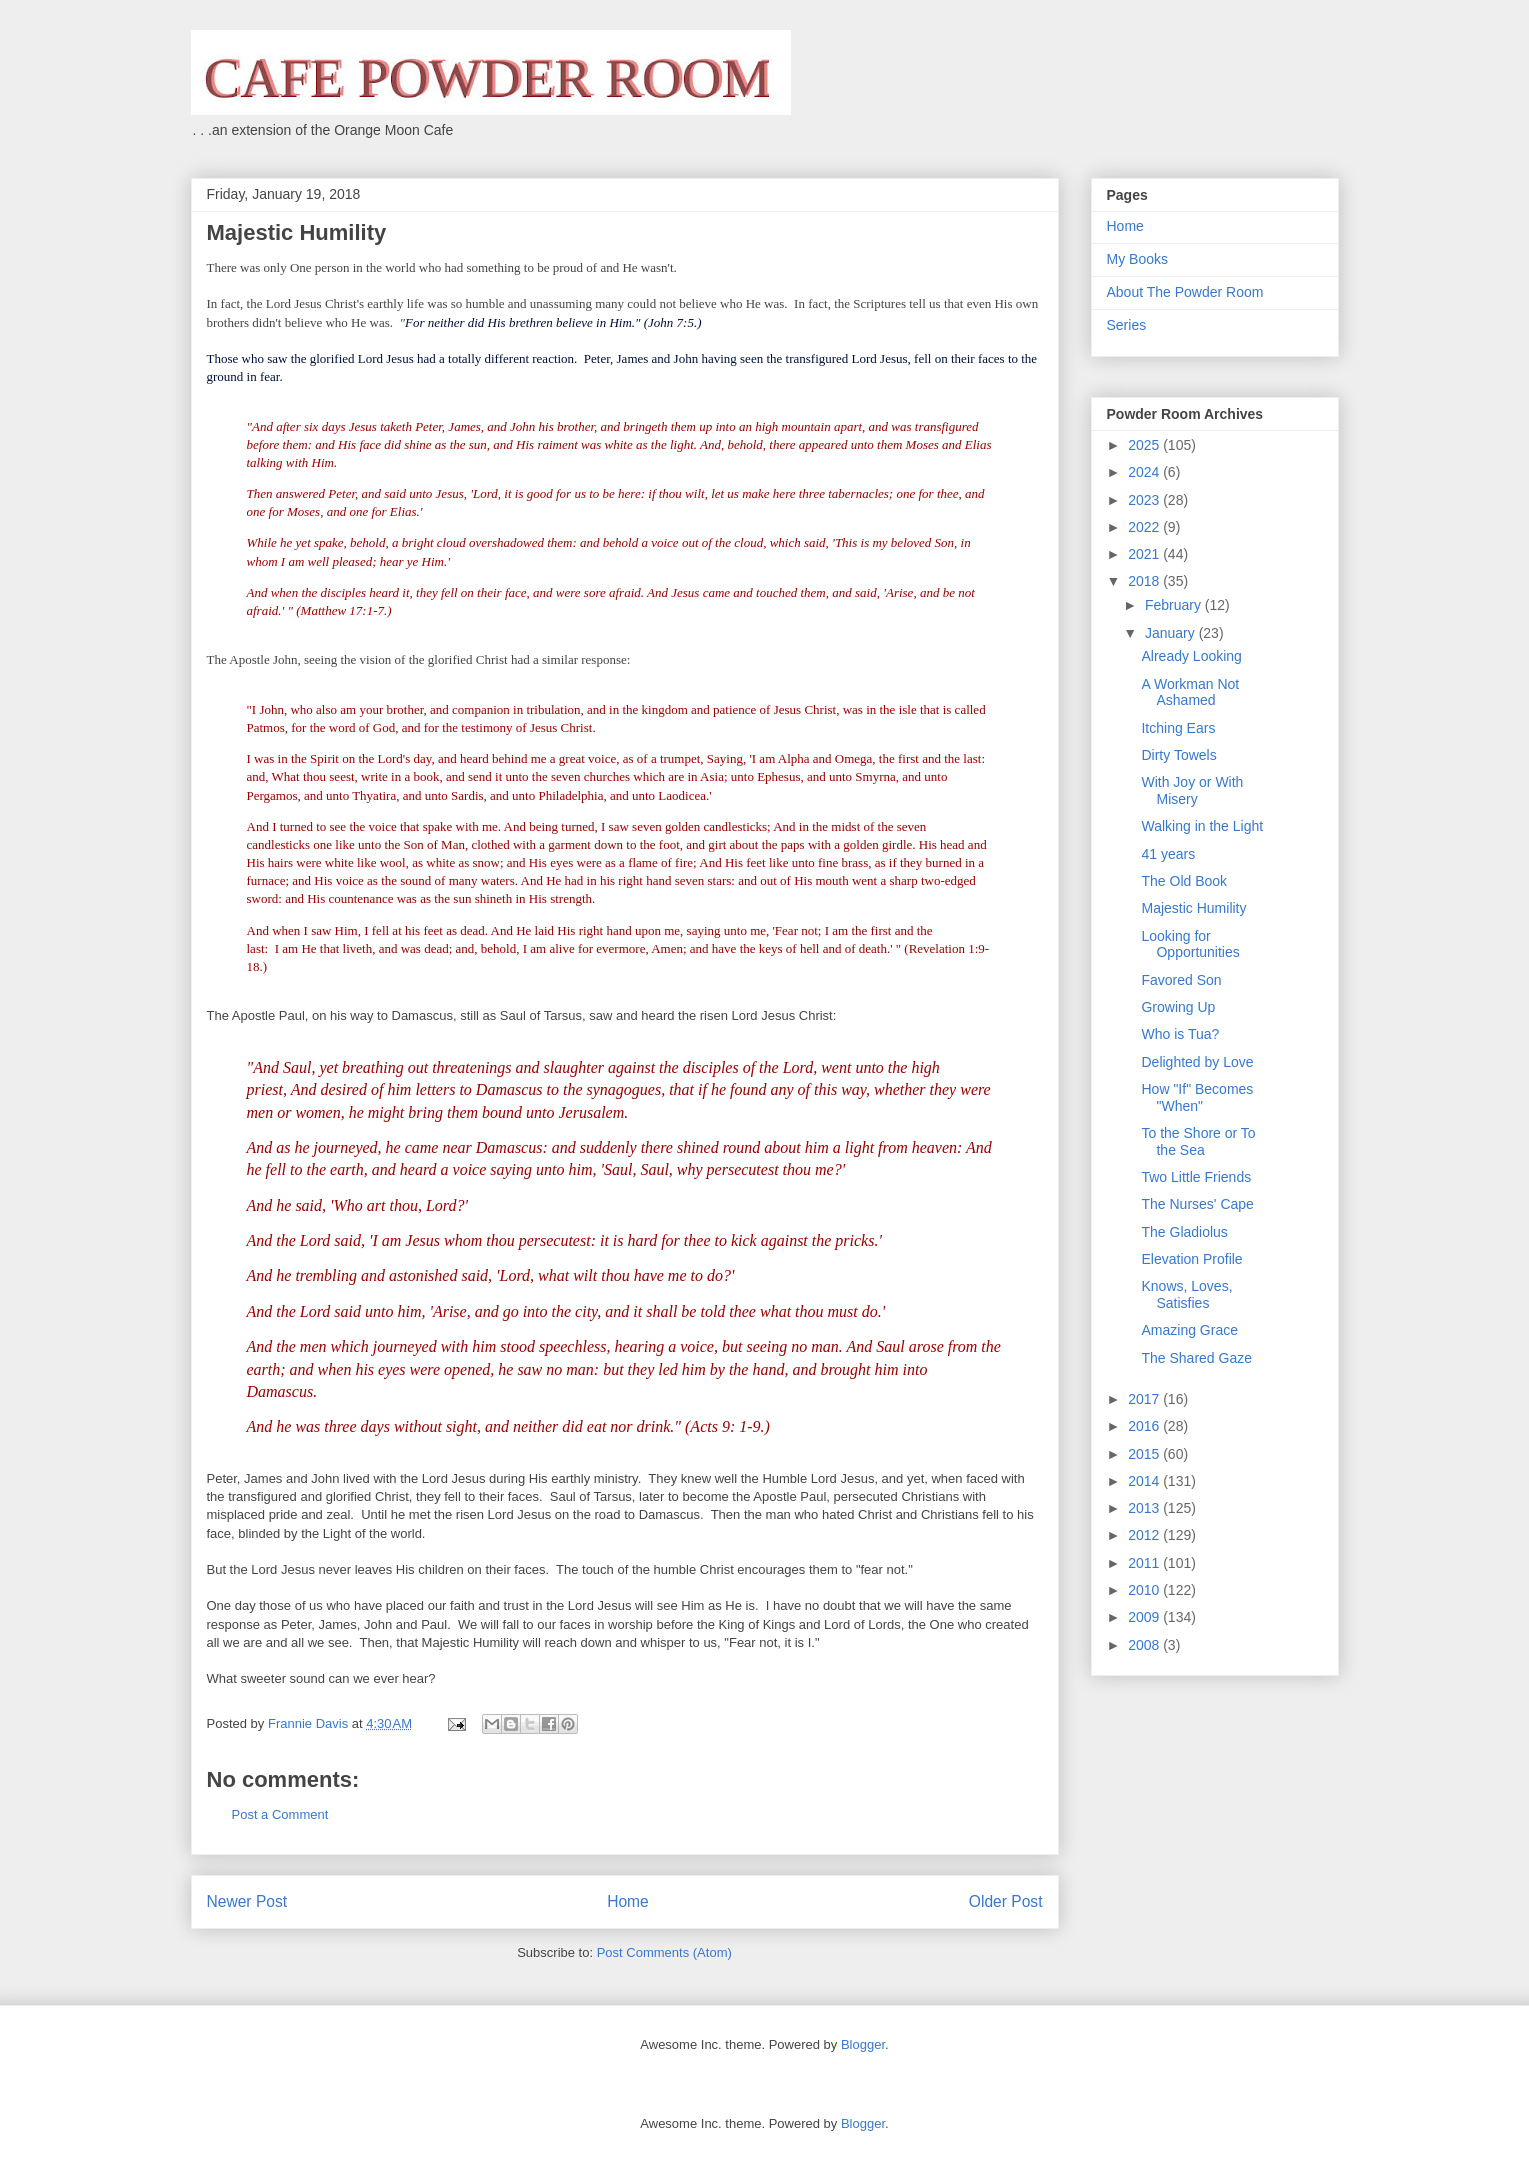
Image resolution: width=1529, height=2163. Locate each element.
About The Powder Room (1185, 292)
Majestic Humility (1193, 908)
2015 (1145, 1454)
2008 (1145, 1645)
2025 (1145, 445)
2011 (1145, 1563)
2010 (1145, 1590)
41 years (1168, 854)
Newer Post (247, 1901)
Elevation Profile (1191, 1259)
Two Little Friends (1196, 1177)
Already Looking (1191, 656)
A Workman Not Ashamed (1190, 692)
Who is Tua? (1180, 1034)
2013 (1145, 1508)
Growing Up (1178, 1007)
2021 (1145, 554)
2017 (1145, 1399)
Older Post (1006, 1901)
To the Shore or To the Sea (1198, 1141)
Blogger (863, 2044)
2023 (1145, 500)
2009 (1145, 1617)
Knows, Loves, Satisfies (1186, 1294)
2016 (1145, 1426)
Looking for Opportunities (1190, 944)
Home (628, 1901)
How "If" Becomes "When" (1197, 1097)
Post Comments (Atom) (664, 1952)
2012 (1145, 1535)
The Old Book (1184, 881)
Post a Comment (280, 1814)
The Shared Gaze (1196, 1358)
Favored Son (1181, 980)
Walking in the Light (1202, 826)
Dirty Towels (1178, 755)
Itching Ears (1178, 728)
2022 (1145, 527)
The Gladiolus (1184, 1232)
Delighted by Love (1197, 1062)
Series (1127, 325)
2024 (1145, 472)
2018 (1145, 581)
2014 (1145, 1481)
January (1172, 633)
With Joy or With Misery (1192, 790)
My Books (1137, 259)
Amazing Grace (1189, 1330)
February (1175, 605)
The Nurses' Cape (1197, 1204)
